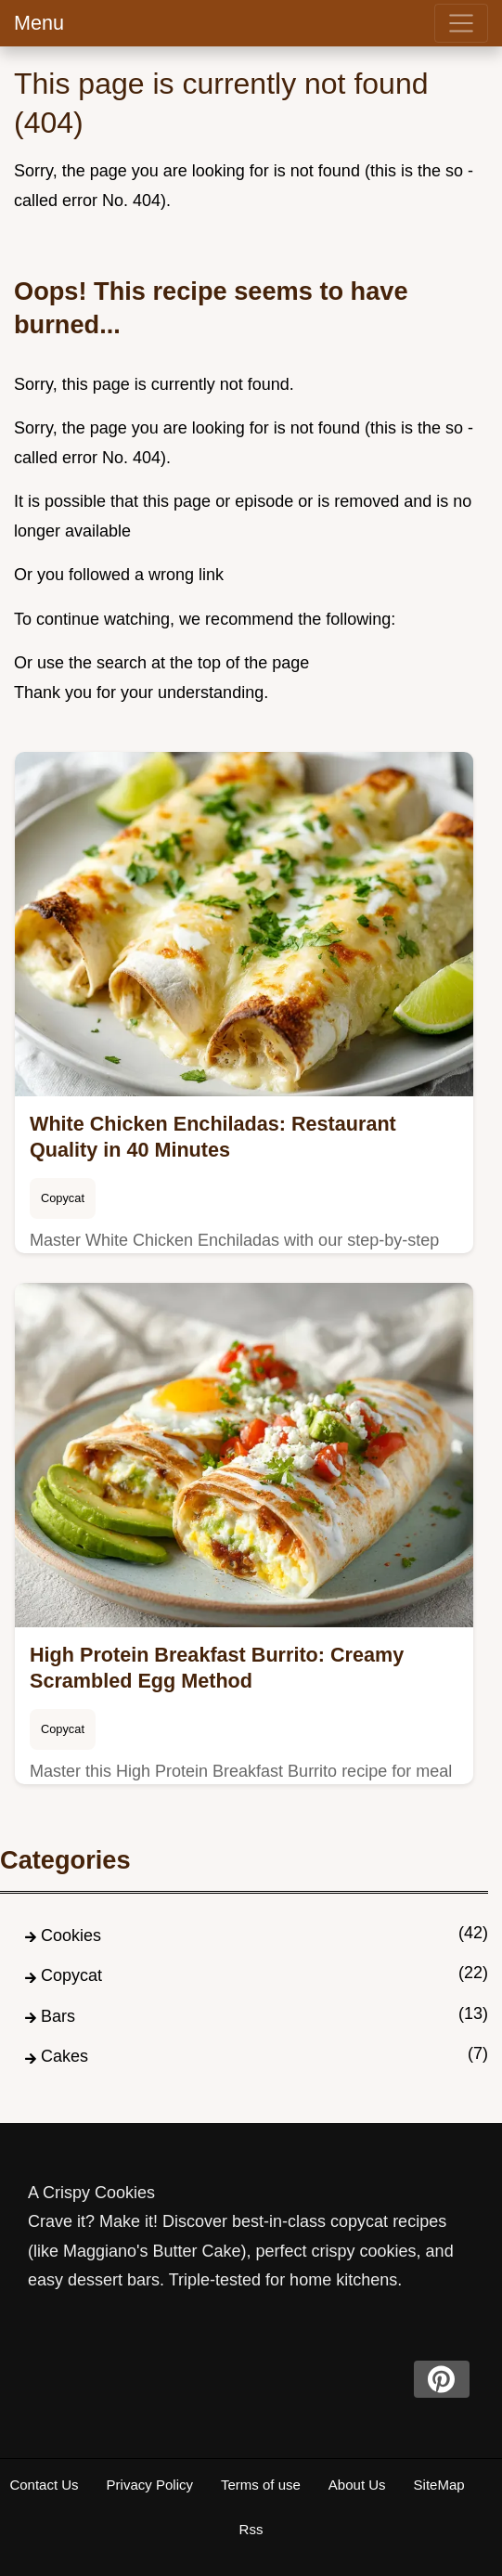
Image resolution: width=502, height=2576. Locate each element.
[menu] (461, 23)
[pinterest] (442, 2379)
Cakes (64, 2056)
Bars (58, 2016)
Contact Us (43, 2484)
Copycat (62, 1198)
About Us (357, 2484)
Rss (251, 2529)
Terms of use (261, 2484)
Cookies (71, 1935)
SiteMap (439, 2484)
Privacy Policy (150, 2484)
